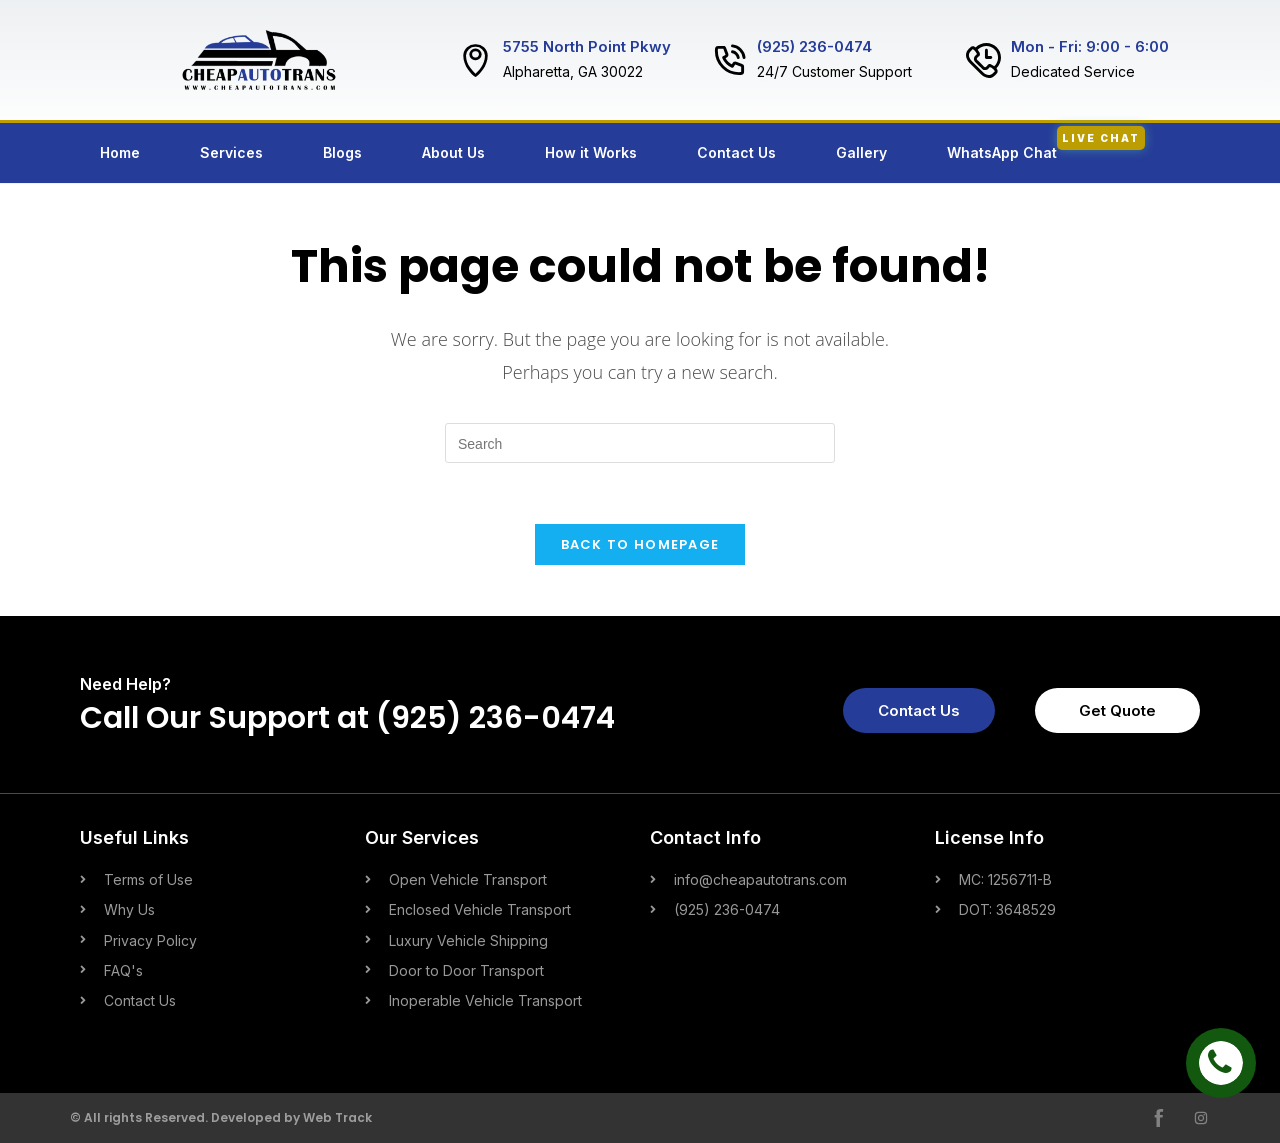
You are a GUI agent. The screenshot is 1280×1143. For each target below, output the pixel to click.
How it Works (591, 152)
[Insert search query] (640, 443)
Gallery (861, 152)
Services (231, 152)
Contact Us (736, 152)
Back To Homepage (640, 544)
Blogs (342, 152)
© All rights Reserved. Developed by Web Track (221, 1117)
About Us (453, 152)
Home (120, 152)
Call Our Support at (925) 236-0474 (347, 718)
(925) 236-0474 (814, 46)
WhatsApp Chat (1046, 143)
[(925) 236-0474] (729, 60)
